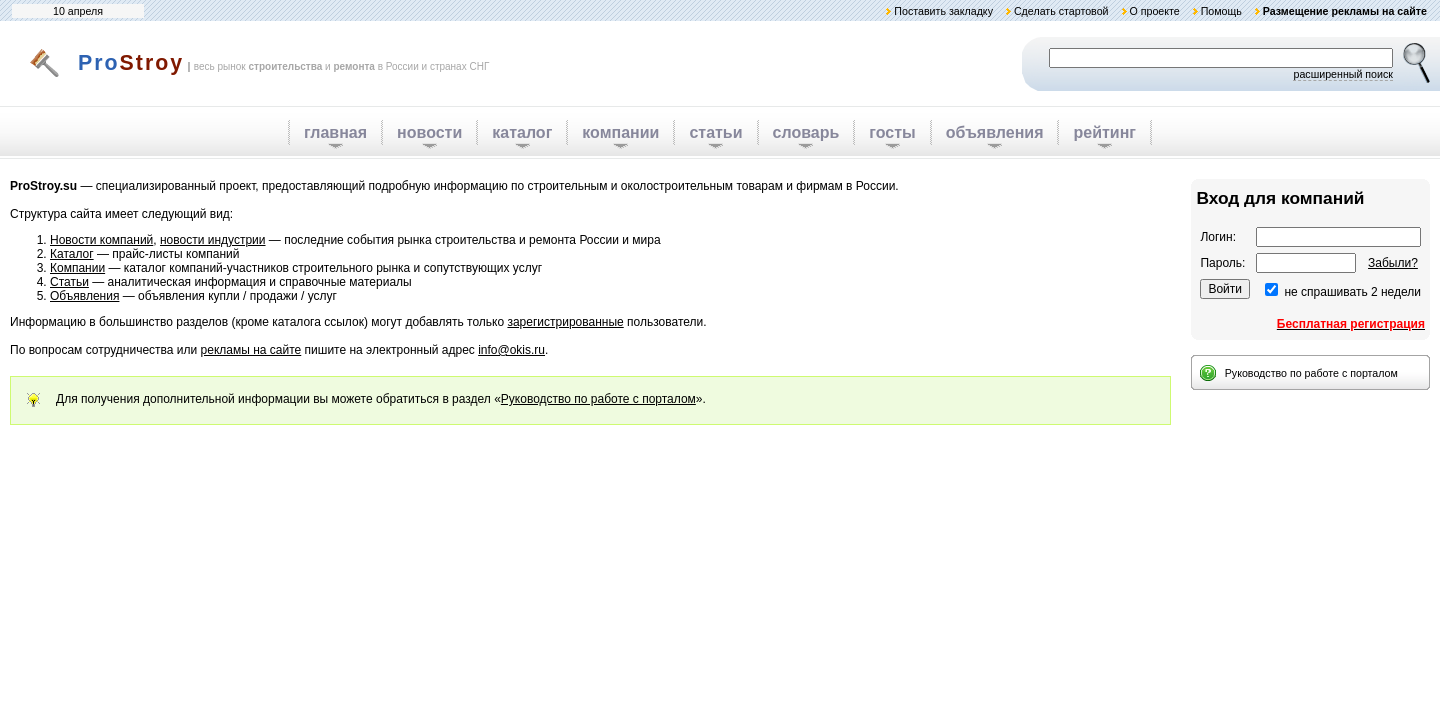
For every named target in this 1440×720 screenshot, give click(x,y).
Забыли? (1393, 263)
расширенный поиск (1343, 74)
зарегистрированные (565, 322)
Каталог (72, 254)
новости (429, 132)
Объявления (84, 296)
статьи (715, 132)
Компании (77, 268)
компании (620, 132)
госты (892, 132)
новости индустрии (213, 240)
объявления (995, 132)
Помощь (1221, 11)
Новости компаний (101, 240)
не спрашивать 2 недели (1352, 292)
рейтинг (1104, 132)
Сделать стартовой (1061, 11)
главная (335, 132)
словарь (806, 132)
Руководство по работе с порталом (598, 399)
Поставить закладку (943, 11)
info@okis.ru (511, 350)
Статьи (69, 282)
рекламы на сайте (251, 350)
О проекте (1154, 11)
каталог (522, 132)
